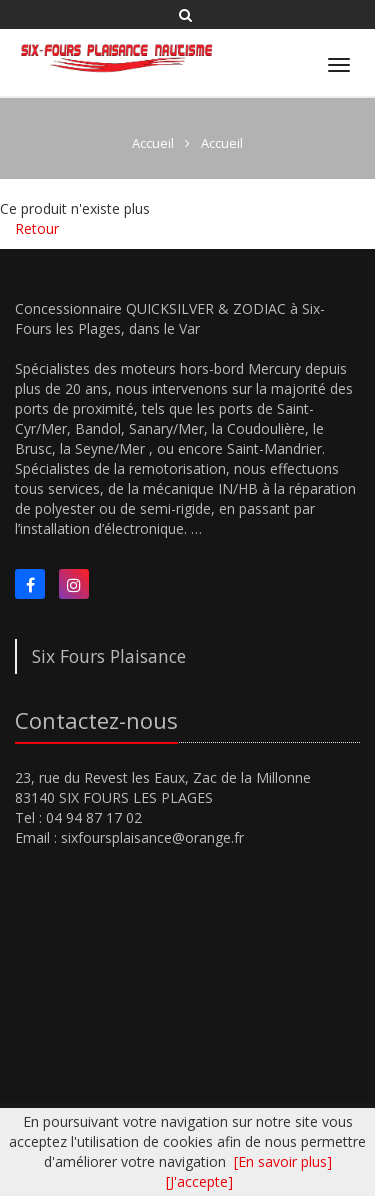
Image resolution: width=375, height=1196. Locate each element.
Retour (37, 228)
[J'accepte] (199, 1181)
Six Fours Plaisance (109, 656)
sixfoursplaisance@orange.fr (152, 837)
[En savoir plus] (283, 1161)
